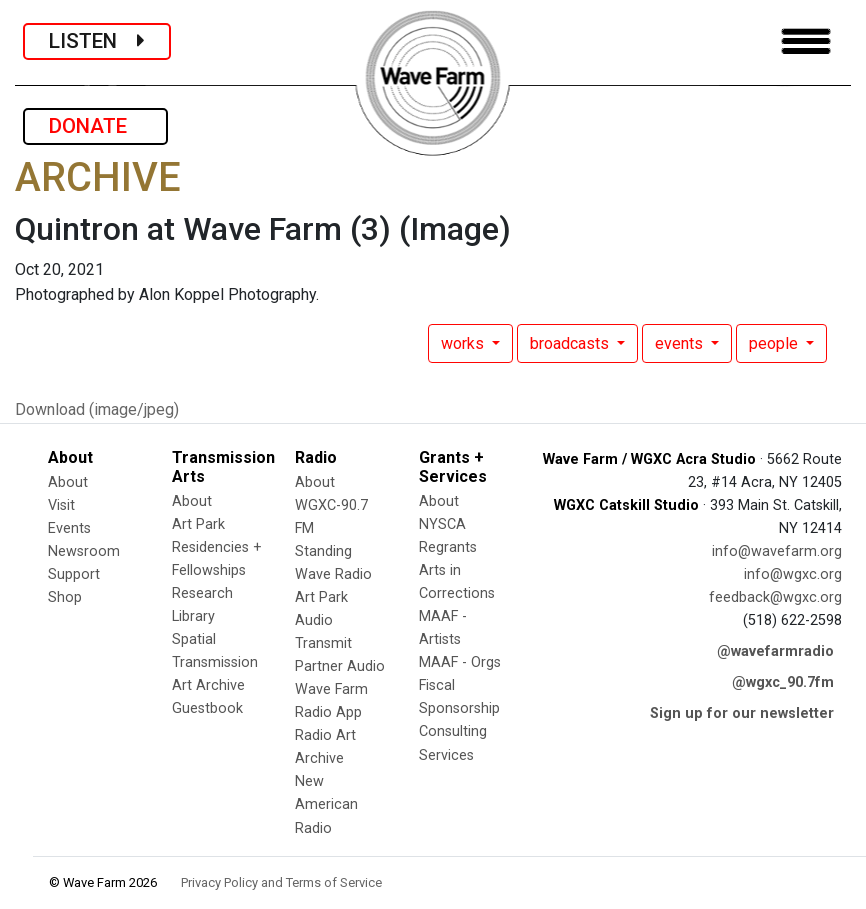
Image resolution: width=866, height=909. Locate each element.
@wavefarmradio (775, 651)
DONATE (95, 126)
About (68, 482)
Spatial (194, 639)
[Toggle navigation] (806, 41)
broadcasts (571, 343)
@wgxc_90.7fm (783, 682)
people (775, 343)
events (681, 343)
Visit (61, 505)
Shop (65, 597)
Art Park (198, 524)
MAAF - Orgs (460, 662)
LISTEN (97, 41)
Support (74, 574)
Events (69, 528)
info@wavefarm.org (777, 551)
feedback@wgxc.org (775, 597)
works (464, 343)
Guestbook (207, 708)
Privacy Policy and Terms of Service (281, 882)
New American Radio (326, 804)
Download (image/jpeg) (97, 409)
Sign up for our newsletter (742, 713)
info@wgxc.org (793, 574)
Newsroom (84, 551)
